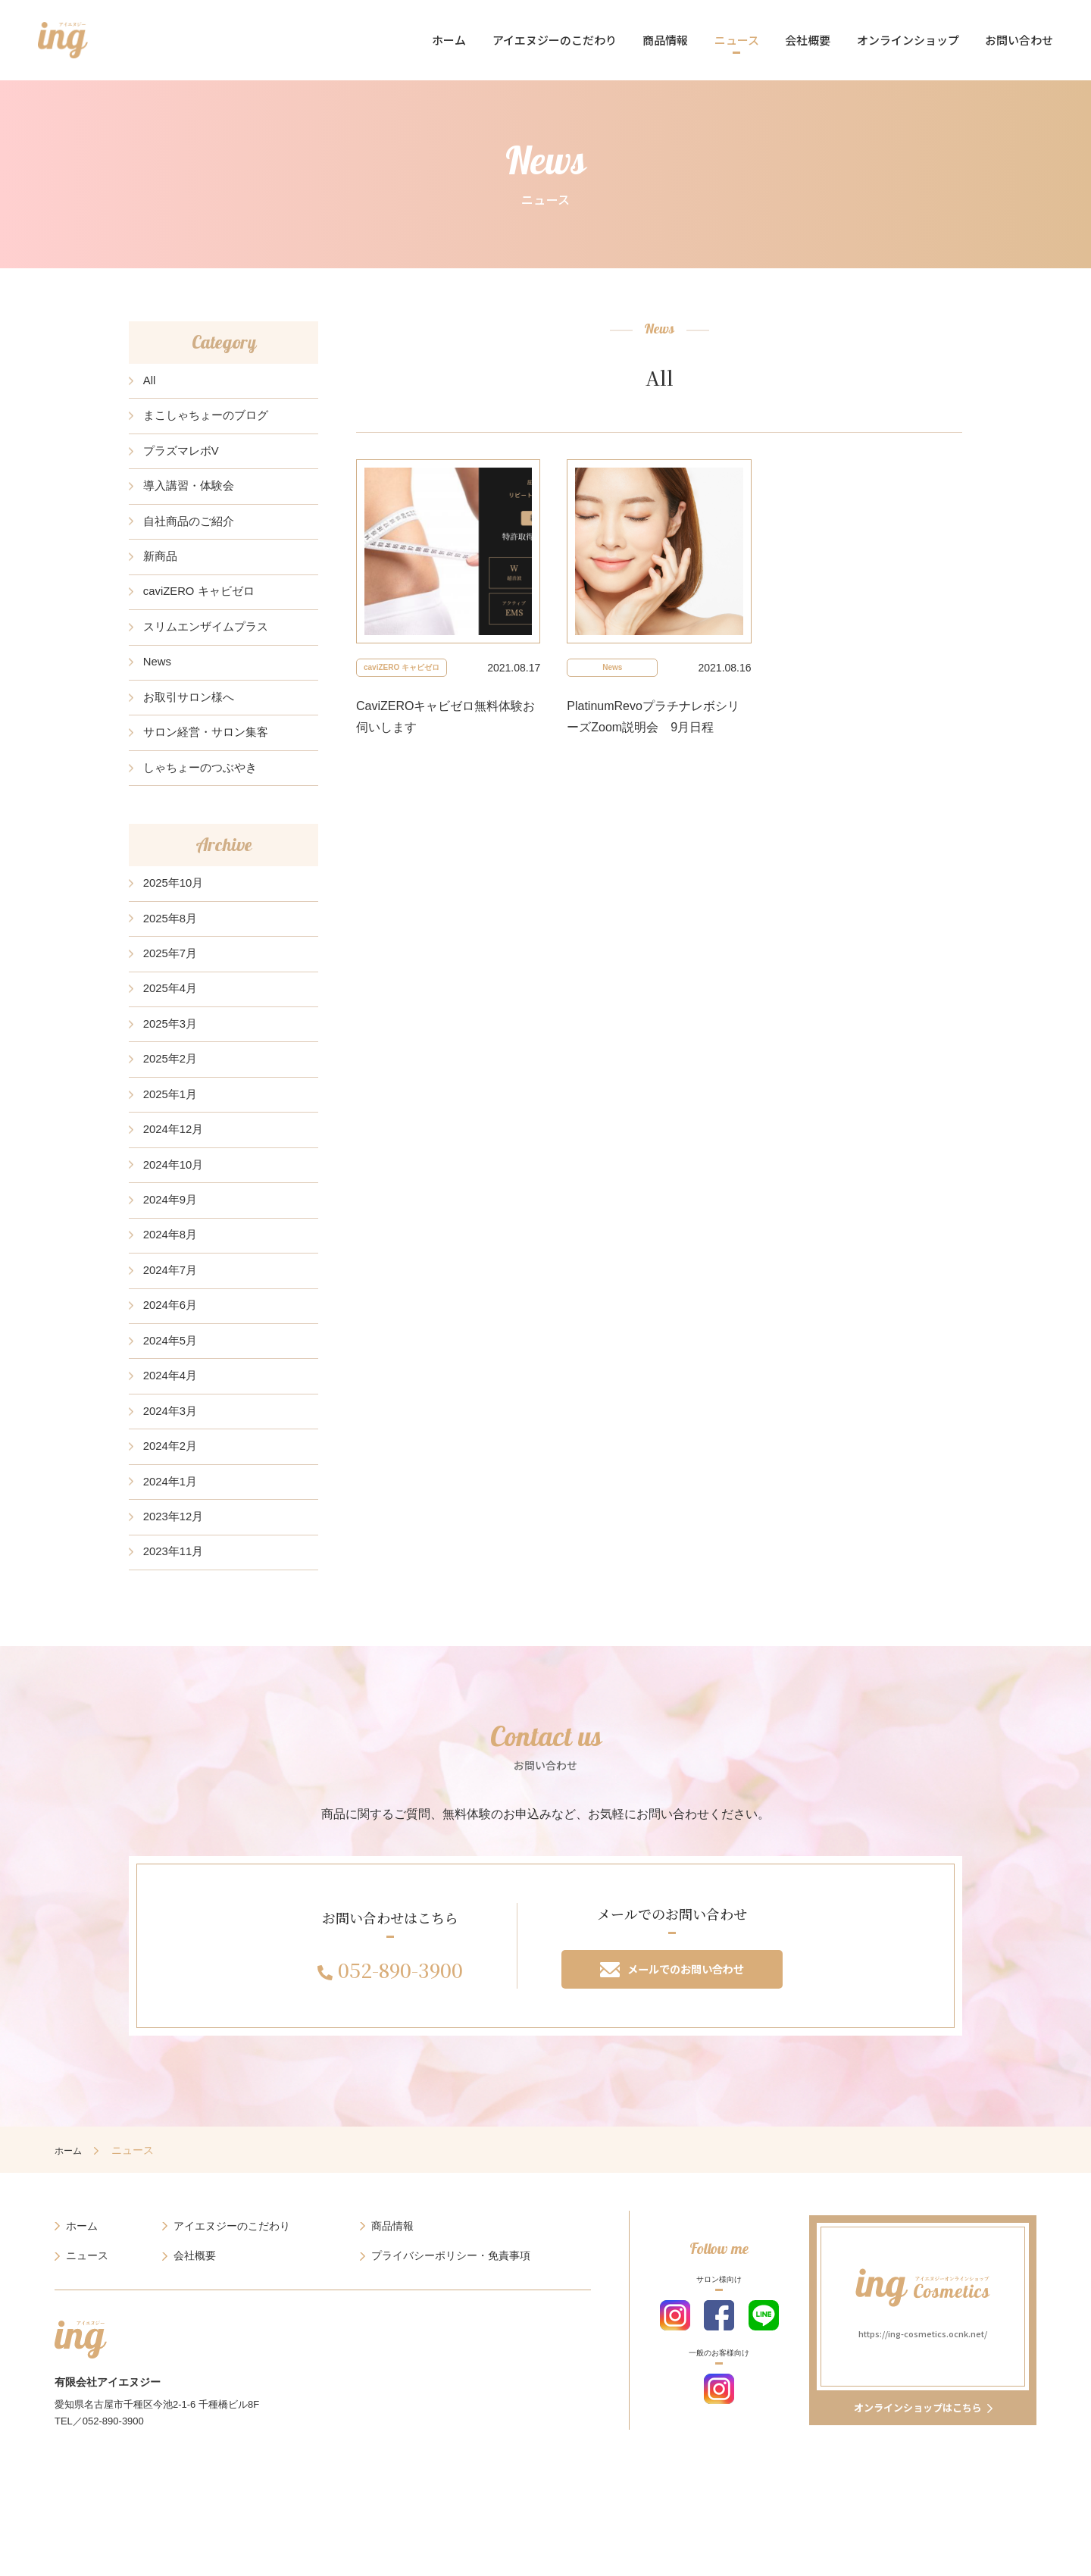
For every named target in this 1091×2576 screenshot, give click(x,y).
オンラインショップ (908, 40)
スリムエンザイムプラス (210, 650)
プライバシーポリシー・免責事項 (450, 2364)
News (159, 689)
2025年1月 (173, 1153)
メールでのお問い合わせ (672, 2073)
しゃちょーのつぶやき (204, 804)
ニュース (736, 40)
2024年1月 (173, 1574)
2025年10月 (176, 922)
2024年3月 (173, 1497)
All (151, 382)
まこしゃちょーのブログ (210, 421)
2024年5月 (173, 1421)
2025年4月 (173, 1037)
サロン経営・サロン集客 (210, 765)
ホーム (449, 40)
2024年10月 (176, 1229)
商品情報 (665, 40)
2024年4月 (173, 1459)
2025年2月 (173, 1114)
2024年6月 (173, 1382)
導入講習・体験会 (192, 497)
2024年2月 (173, 1536)
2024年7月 (173, 1344)
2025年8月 (173, 961)
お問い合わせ (1019, 40)
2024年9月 (173, 1267)
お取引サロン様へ (192, 727)
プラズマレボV (184, 458)
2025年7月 (173, 999)
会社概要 (807, 40)
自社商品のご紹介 (192, 535)
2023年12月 (176, 1613)
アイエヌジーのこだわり (554, 40)
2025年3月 (173, 1076)
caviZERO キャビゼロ (203, 612)
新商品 (162, 574)
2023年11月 (176, 1651)
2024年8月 (173, 1306)
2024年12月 (176, 1191)
